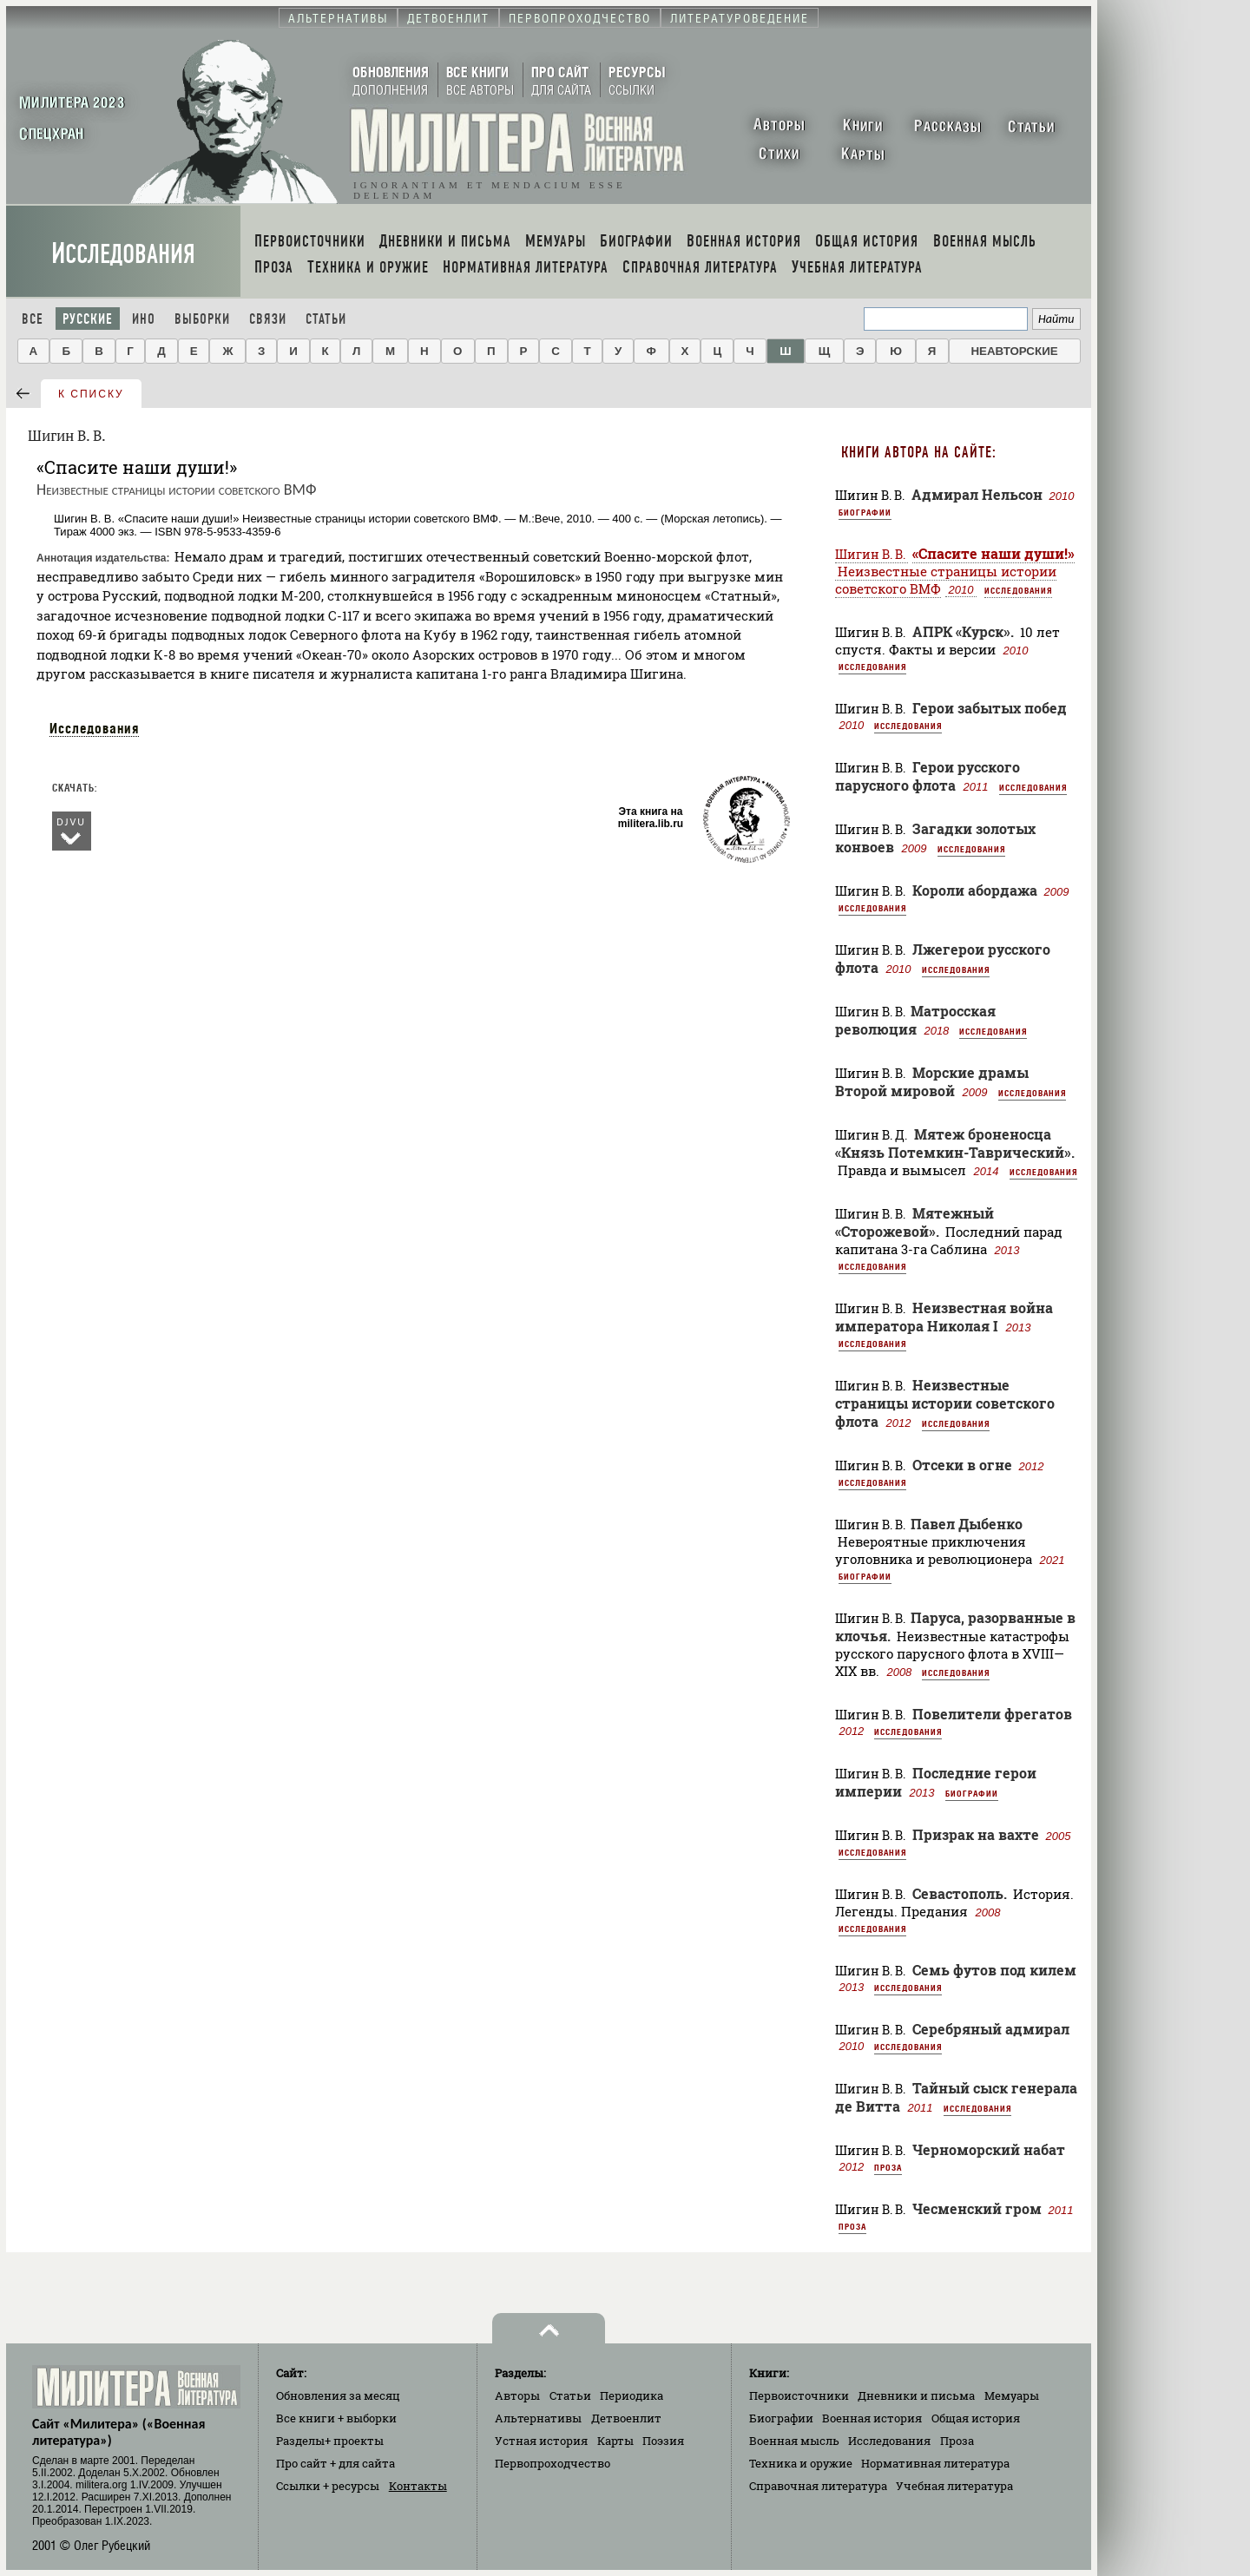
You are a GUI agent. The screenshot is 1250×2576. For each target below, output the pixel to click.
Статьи (326, 319)
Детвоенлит (626, 2418)
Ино (143, 319)
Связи (267, 319)
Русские (87, 319)
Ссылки (327, 2486)
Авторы (517, 2395)
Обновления (338, 2395)
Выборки (202, 319)
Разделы (330, 2440)
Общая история (975, 2418)
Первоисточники (799, 2395)
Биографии (865, 512)
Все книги (336, 2418)
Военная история (872, 2418)
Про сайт (335, 2463)
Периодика (631, 2395)
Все (32, 319)
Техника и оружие (800, 2463)
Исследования (123, 254)
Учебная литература (954, 2486)
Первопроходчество (552, 2463)
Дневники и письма (916, 2395)
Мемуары (1011, 2395)
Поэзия (663, 2440)
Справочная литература (818, 2486)
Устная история (541, 2440)
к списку (91, 394)
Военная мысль (794, 2440)
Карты (615, 2440)
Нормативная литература (935, 2463)
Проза (888, 2167)
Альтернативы (538, 2418)
